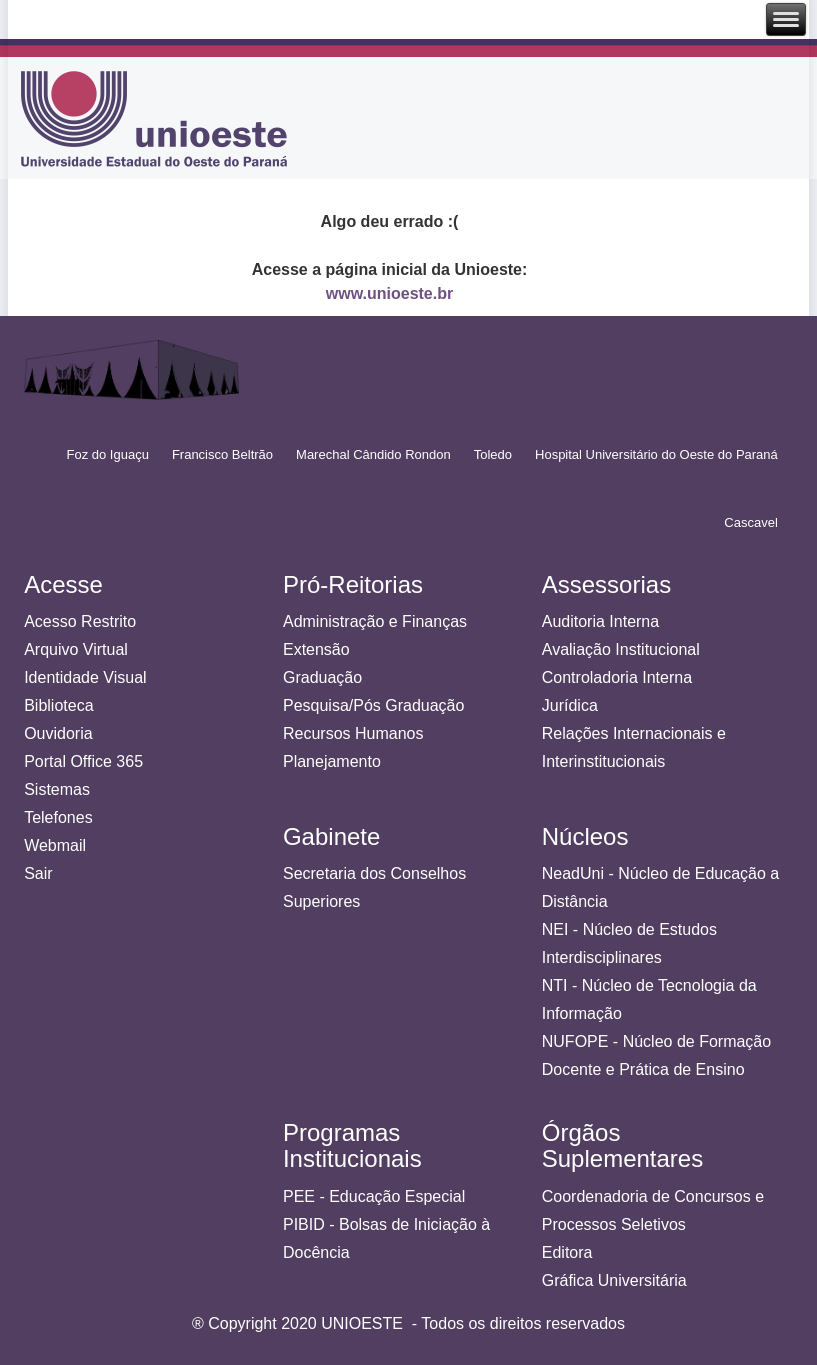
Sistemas (57, 789)
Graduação (322, 677)
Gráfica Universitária (614, 1280)
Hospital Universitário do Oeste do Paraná (656, 454)
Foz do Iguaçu (108, 454)
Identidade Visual (85, 677)
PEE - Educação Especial (374, 1196)
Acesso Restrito (80, 621)
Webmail (55, 845)
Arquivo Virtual (76, 649)
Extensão (316, 649)
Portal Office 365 (83, 761)
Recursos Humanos (353, 733)
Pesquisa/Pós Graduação (373, 705)
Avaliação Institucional (621, 649)
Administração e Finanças (375, 621)
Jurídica (570, 705)
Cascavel (750, 522)
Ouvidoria (58, 733)
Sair (38, 873)
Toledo (493, 454)
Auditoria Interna (600, 621)
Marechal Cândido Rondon (373, 454)
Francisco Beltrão (222, 454)
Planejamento (332, 761)
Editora (567, 1252)
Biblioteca (58, 705)
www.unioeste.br (389, 293)
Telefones (58, 817)
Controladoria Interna (617, 677)
